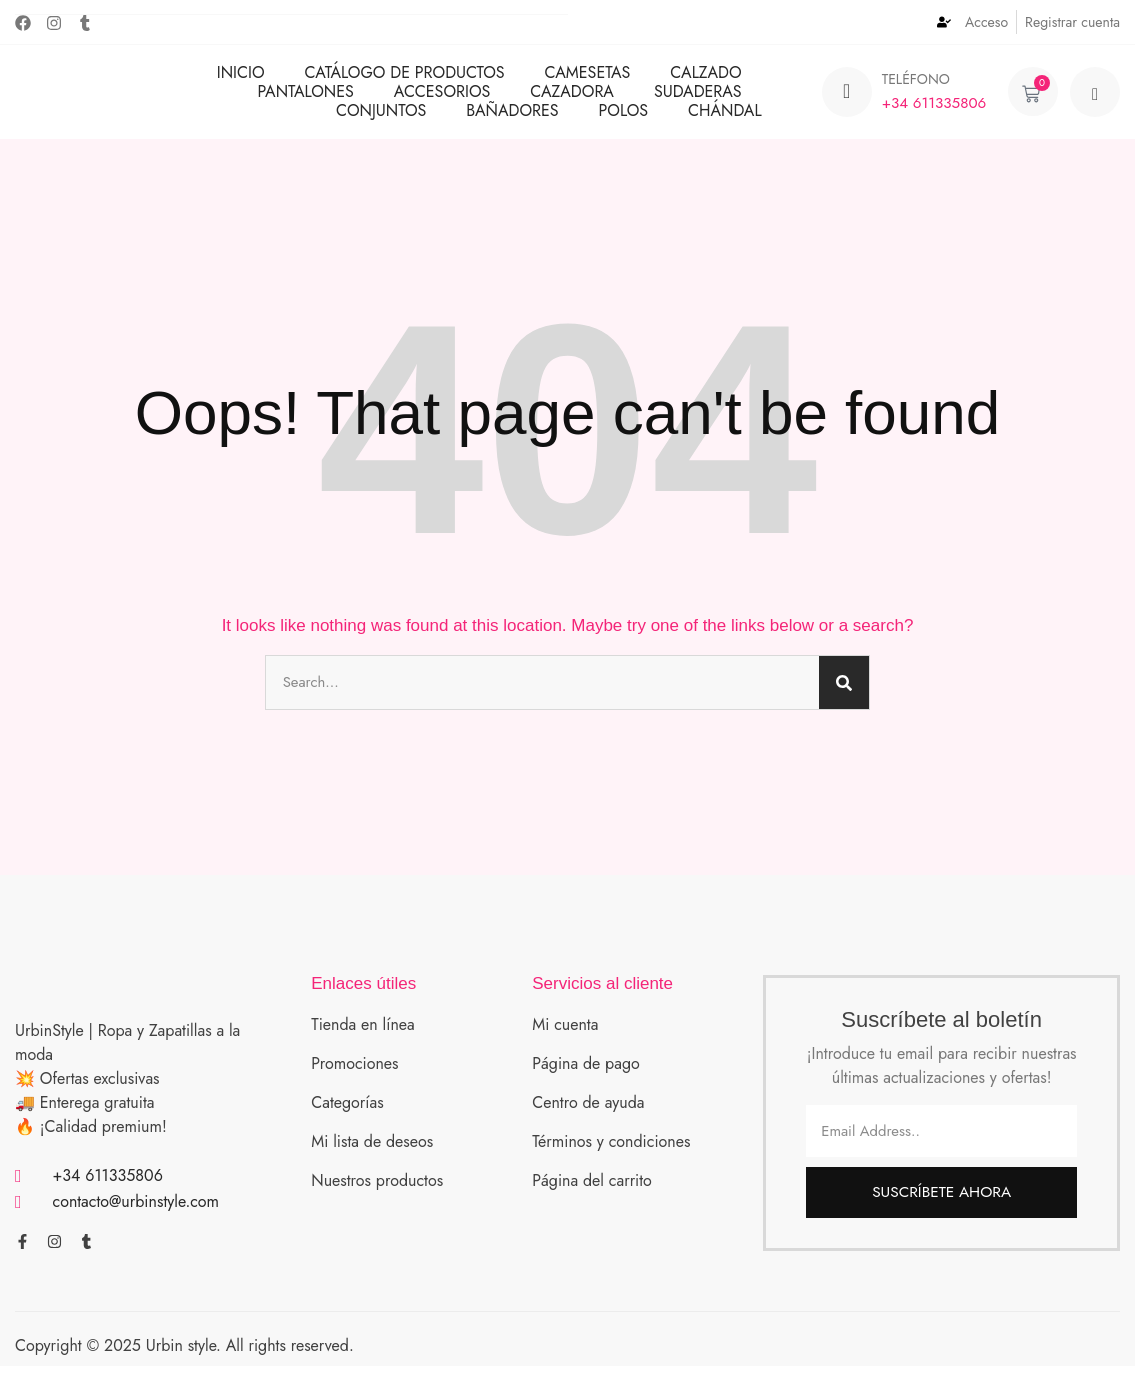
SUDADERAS (698, 99)
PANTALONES (305, 99)
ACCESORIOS (442, 99)
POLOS (624, 118)
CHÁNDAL (725, 118)
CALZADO (705, 80)
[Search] (844, 699)
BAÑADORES (512, 118)
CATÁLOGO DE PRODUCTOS (405, 80)
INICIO (241, 80)
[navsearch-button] (1095, 100)
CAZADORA (572, 99)
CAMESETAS (588, 80)
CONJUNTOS (381, 118)
